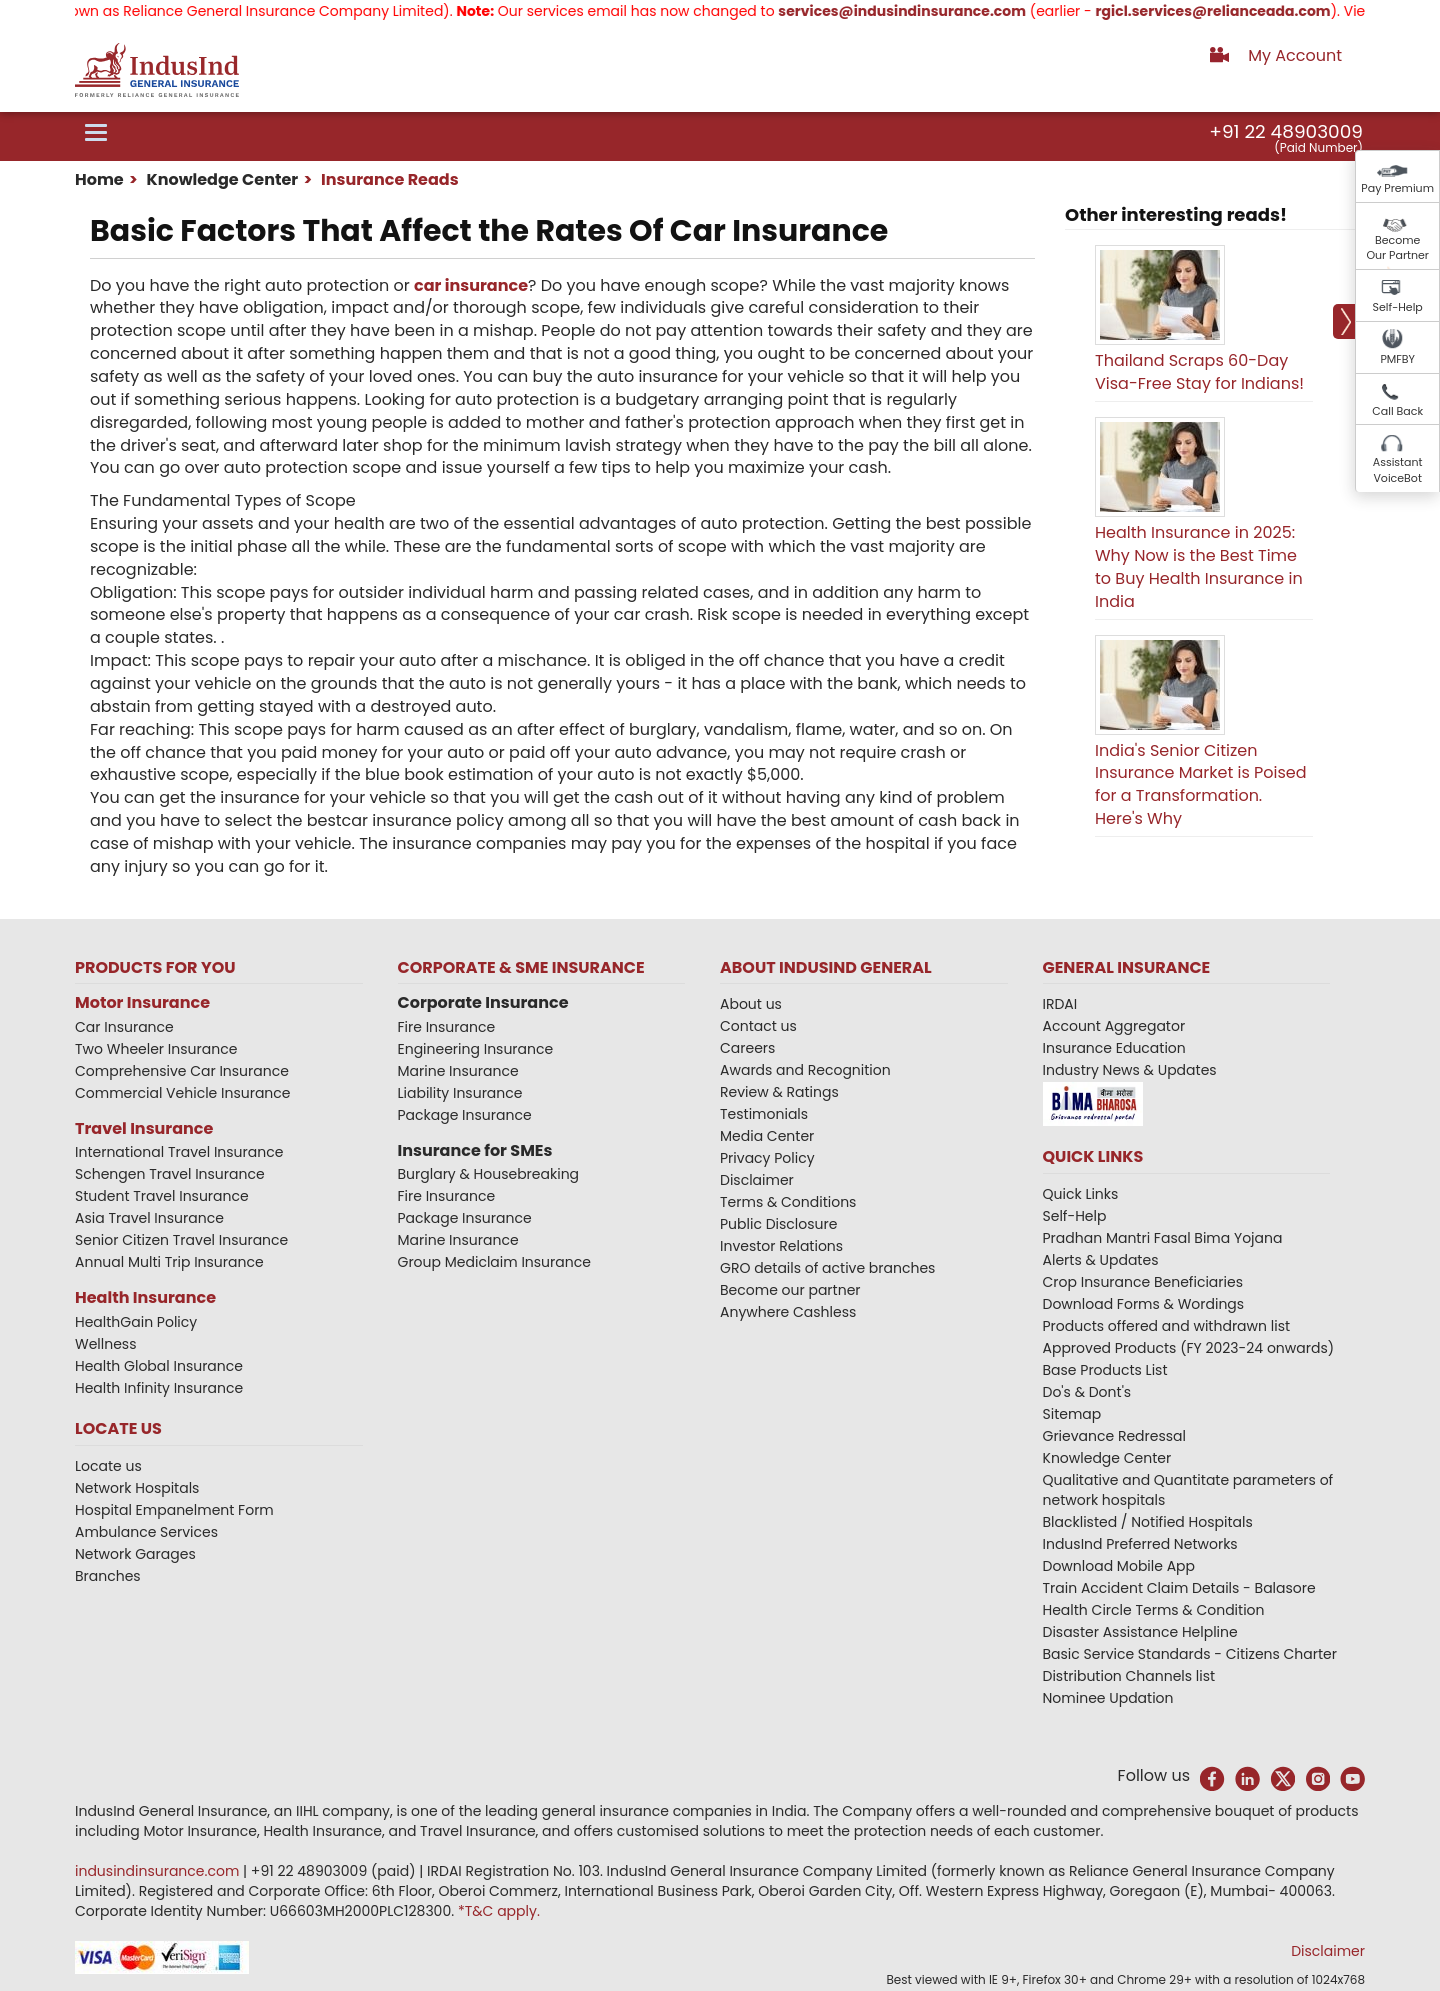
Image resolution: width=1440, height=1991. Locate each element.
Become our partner (790, 1290)
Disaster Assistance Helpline (1140, 1632)
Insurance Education (1114, 1048)
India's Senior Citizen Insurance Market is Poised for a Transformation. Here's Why (1201, 785)
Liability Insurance (460, 1093)
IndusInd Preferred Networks (1140, 1544)
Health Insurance (145, 1297)
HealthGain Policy (136, 1322)
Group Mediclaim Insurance (494, 1262)
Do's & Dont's (1087, 1392)
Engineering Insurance (476, 1049)
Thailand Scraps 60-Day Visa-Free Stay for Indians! (1199, 372)
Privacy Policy (767, 1158)
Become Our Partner (1397, 248)
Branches (108, 1576)
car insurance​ (471, 285)
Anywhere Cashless (788, 1312)
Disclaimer (757, 1180)
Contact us (758, 1026)
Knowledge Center (220, 179)
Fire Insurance (447, 1027)
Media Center (767, 1136)
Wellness (106, 1344)
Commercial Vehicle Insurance (183, 1093)
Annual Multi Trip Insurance (169, 1262)
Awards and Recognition (805, 1070)
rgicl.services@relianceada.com (1251, 11)
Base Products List (1105, 1370)
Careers (747, 1048)
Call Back (1397, 411)
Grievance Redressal (1115, 1436)
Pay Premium (1397, 188)
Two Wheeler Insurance (156, 1049)
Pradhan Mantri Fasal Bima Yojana (1163, 1238)
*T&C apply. (499, 1911)
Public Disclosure (778, 1224)
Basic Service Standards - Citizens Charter (1190, 1654)
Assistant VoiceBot (1398, 470)
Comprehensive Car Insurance (182, 1071)
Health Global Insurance (161, 1366)
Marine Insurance (458, 1071)
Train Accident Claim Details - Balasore (1179, 1588)
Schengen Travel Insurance (170, 1174)
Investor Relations (781, 1246)
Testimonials (764, 1114)
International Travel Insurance (179, 1152)
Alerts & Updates (1101, 1260)
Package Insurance (465, 1115)
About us (751, 1004)
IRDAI (1060, 1004)
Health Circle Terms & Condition (1154, 1610)
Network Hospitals (137, 1488)
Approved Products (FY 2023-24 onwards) (1189, 1348)
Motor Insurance (142, 1002)
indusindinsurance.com (159, 1871)
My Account (1295, 55)
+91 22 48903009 (1286, 131)
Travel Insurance (144, 1128)
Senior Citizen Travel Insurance (181, 1240)
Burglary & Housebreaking (489, 1174)
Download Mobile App (1119, 1566)
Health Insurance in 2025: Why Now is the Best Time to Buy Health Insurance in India (1199, 567)
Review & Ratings (779, 1092)
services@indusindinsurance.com (941, 11)
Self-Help (1398, 307)
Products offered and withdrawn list (1167, 1326)
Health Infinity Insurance (161, 1388)
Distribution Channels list (1129, 1676)
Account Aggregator (1114, 1026)
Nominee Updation (1108, 1698)
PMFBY (1397, 359)
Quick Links (1081, 1194)
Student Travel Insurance (162, 1196)
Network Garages (135, 1554)
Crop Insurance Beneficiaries (1143, 1282)
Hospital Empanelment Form (174, 1510)
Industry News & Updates (1130, 1070)
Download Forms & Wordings (1144, 1304)
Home (99, 179)
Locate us (108, 1466)
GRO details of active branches (827, 1268)
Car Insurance (124, 1027)
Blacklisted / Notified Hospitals (1148, 1522)
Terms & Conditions (788, 1202)
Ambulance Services (146, 1532)
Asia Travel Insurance (149, 1218)
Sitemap (1072, 1414)
